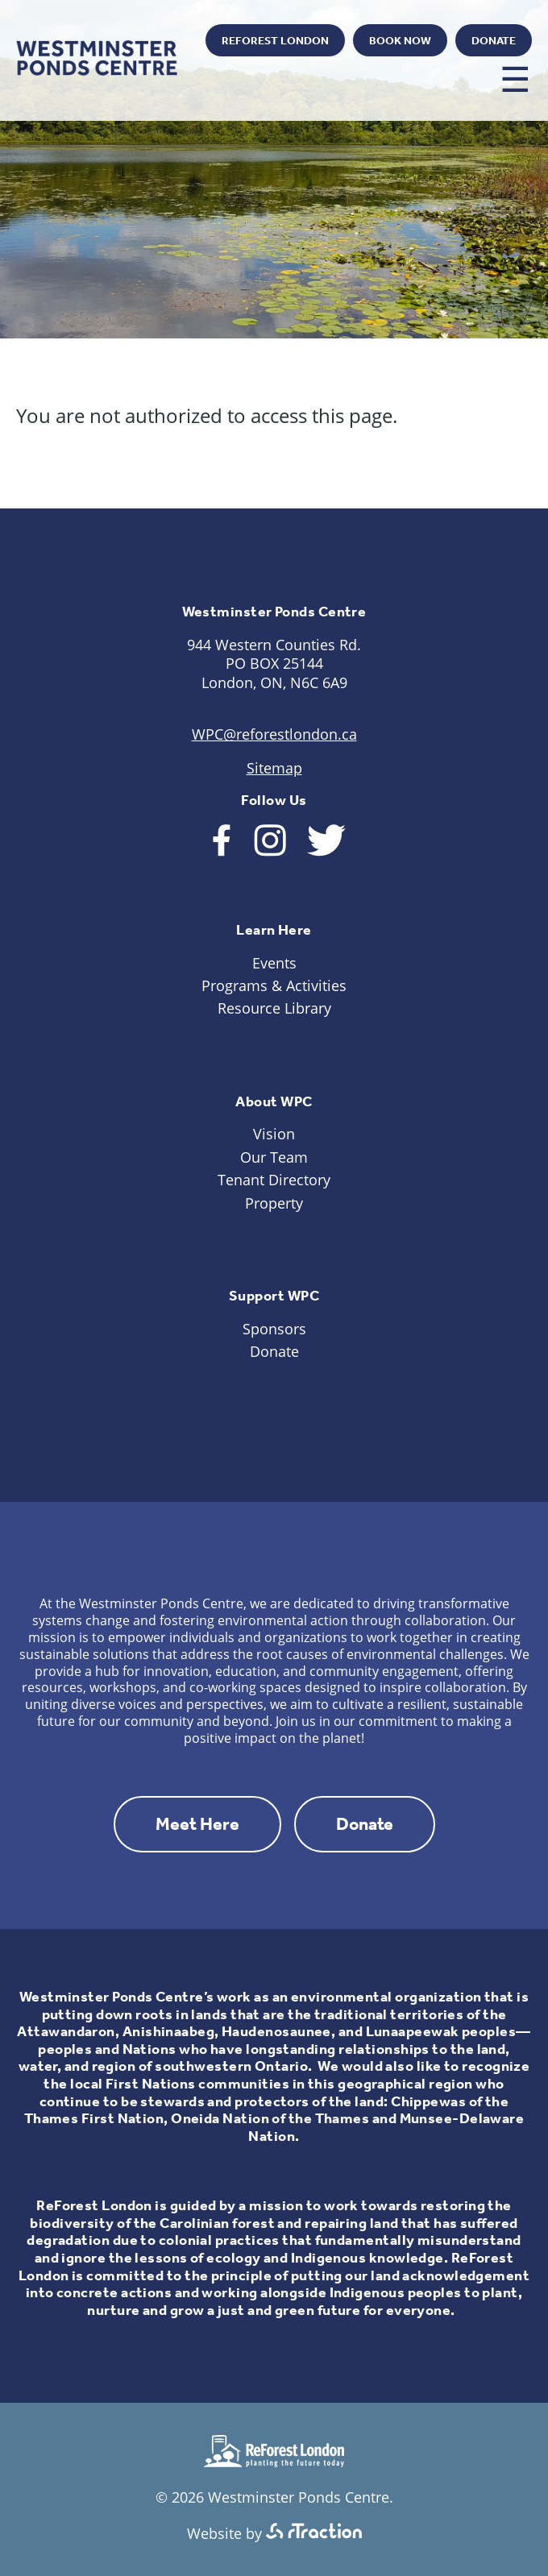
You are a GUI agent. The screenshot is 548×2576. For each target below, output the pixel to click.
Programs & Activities (274, 985)
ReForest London (275, 41)
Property (274, 1203)
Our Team (274, 1157)
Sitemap (274, 768)
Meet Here (197, 1824)
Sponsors (274, 1328)
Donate (493, 41)
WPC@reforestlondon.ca (274, 734)
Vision (274, 1133)
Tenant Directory (274, 1179)
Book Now (400, 41)
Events (274, 963)
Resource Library (274, 1008)
